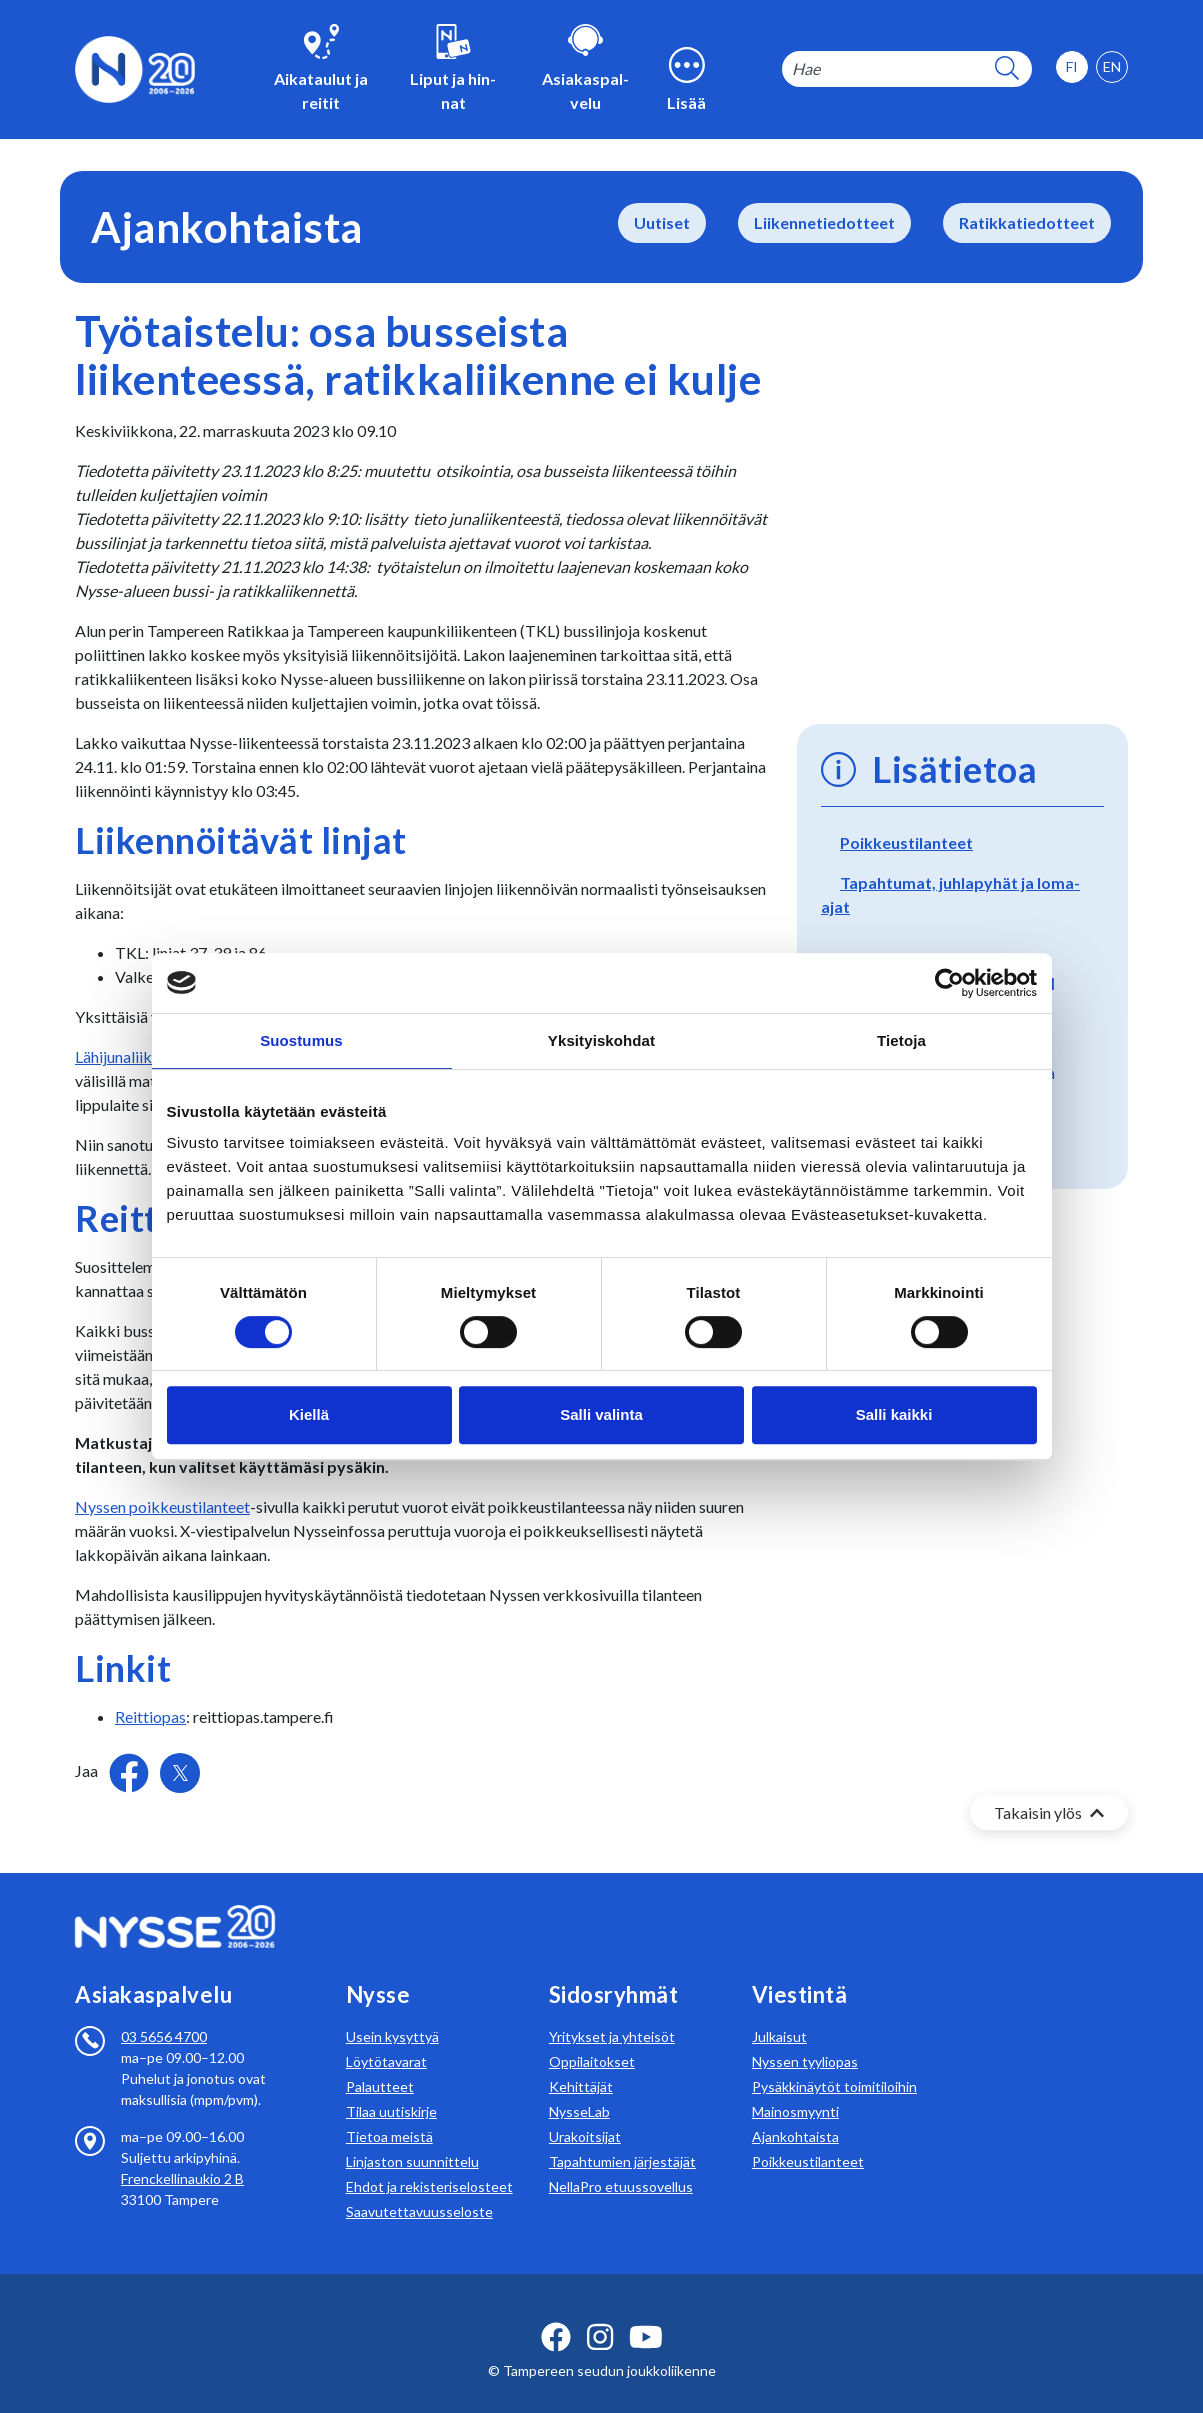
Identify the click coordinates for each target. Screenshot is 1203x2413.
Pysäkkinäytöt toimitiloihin (834, 2062)
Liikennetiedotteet (824, 222)
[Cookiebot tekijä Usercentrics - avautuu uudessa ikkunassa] (949, 983)
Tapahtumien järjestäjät (622, 2137)
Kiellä (309, 1414)
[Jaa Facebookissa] (130, 1770)
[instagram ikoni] (600, 2313)
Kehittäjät (581, 2062)
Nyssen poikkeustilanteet (162, 1506)
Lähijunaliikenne (131, 1056)
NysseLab (579, 2087)
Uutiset (662, 222)
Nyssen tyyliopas (805, 2037)
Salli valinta (601, 1414)
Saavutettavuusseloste (419, 2187)
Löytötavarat (386, 2037)
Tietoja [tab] (901, 1040)
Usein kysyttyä (392, 2012)
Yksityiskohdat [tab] (601, 1040)
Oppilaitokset (592, 2037)
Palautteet (380, 2062)
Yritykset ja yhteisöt (612, 2012)
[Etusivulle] (135, 67)
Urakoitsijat (585, 2112)
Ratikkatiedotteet (1027, 222)
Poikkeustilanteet (906, 842)
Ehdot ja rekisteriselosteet (429, 2162)
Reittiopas (150, 1716)
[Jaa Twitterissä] (180, 1773)
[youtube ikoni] (646, 2313)
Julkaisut (779, 2012)
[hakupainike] (1007, 69)
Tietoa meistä (389, 2112)
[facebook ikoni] (556, 2313)
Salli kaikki (894, 1414)
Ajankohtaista (795, 2112)
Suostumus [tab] (301, 1040)
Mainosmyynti (795, 2087)
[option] (1112, 67)
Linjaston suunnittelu (412, 2137)
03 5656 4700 (164, 2012)
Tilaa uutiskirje (391, 2087)
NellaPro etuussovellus (621, 2162)
